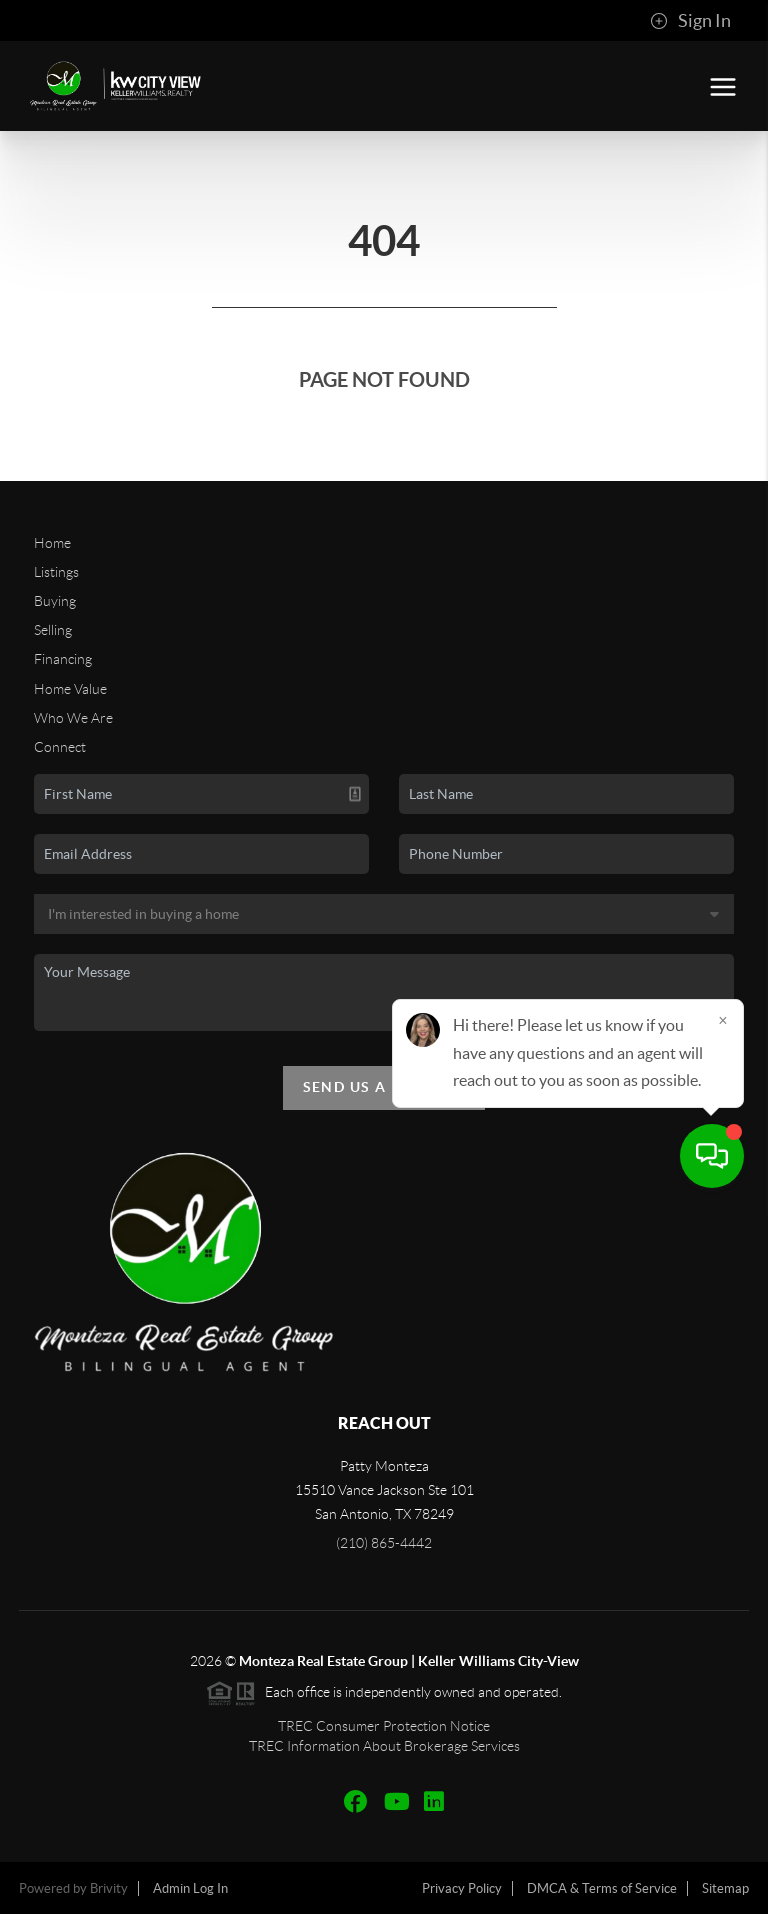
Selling (53, 630)
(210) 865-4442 (384, 1543)
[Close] (723, 1722)
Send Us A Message (384, 1087)
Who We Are (73, 718)
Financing (63, 659)
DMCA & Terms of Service (602, 1888)
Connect (60, 747)
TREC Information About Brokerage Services (384, 1746)
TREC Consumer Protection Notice (384, 1726)
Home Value (70, 689)
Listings (56, 572)
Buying (55, 601)
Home (52, 543)
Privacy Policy (462, 1888)
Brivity (109, 1888)
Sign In (690, 21)
